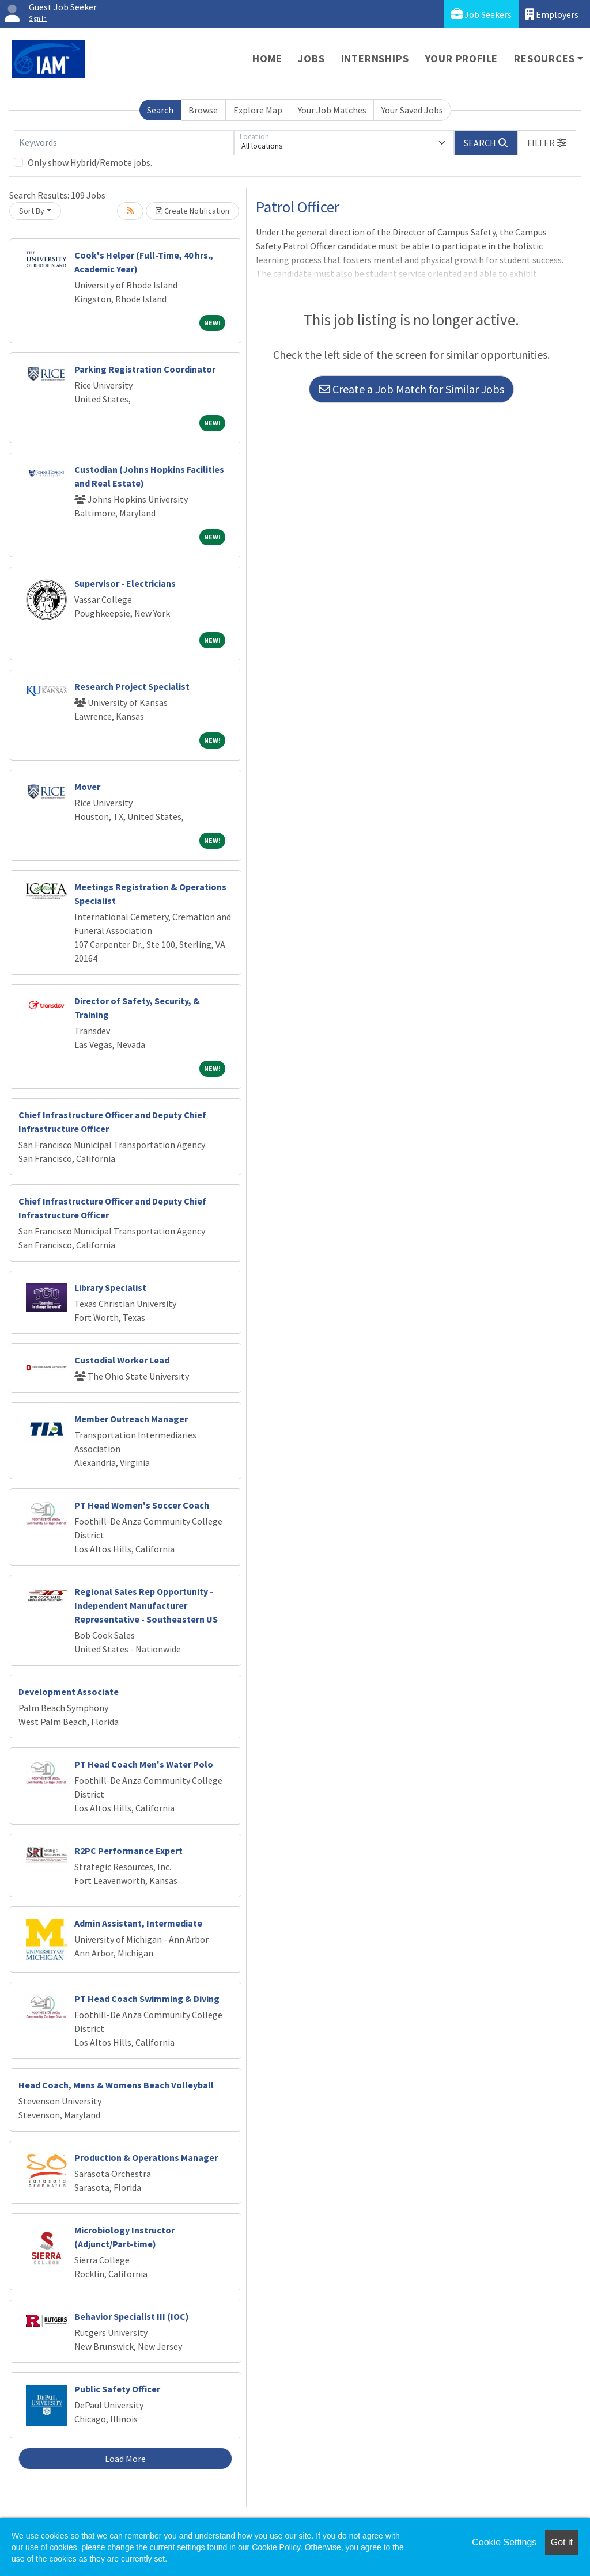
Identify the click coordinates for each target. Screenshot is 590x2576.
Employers (551, 14)
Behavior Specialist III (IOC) (131, 2316)
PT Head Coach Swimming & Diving (147, 1998)
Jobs (311, 58)
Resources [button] (544, 58)
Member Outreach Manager (131, 1418)
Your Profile (461, 58)
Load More (125, 2458)
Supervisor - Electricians (125, 583)
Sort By (31, 211)
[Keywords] (124, 142)
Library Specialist (110, 1287)
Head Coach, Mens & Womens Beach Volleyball (116, 2085)
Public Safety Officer (117, 2389)
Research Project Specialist (132, 686)
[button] (546, 142)
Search (160, 110)
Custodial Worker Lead (121, 1360)
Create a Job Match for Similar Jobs (411, 389)
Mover (87, 786)
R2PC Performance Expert (128, 1850)
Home (267, 58)
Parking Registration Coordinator (144, 369)
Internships (375, 58)
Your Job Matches (332, 110)
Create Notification (192, 211)
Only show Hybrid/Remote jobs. (90, 162)
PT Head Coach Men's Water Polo (143, 1764)
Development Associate (68, 1691)
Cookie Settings (504, 2542)
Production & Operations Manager (146, 2157)
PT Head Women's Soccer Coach (141, 1505)
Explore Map (257, 110)
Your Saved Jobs (412, 110)
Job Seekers (481, 14)
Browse (203, 110)
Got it (562, 2542)
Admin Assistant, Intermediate (138, 1923)
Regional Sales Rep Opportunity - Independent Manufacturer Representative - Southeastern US (146, 1605)
